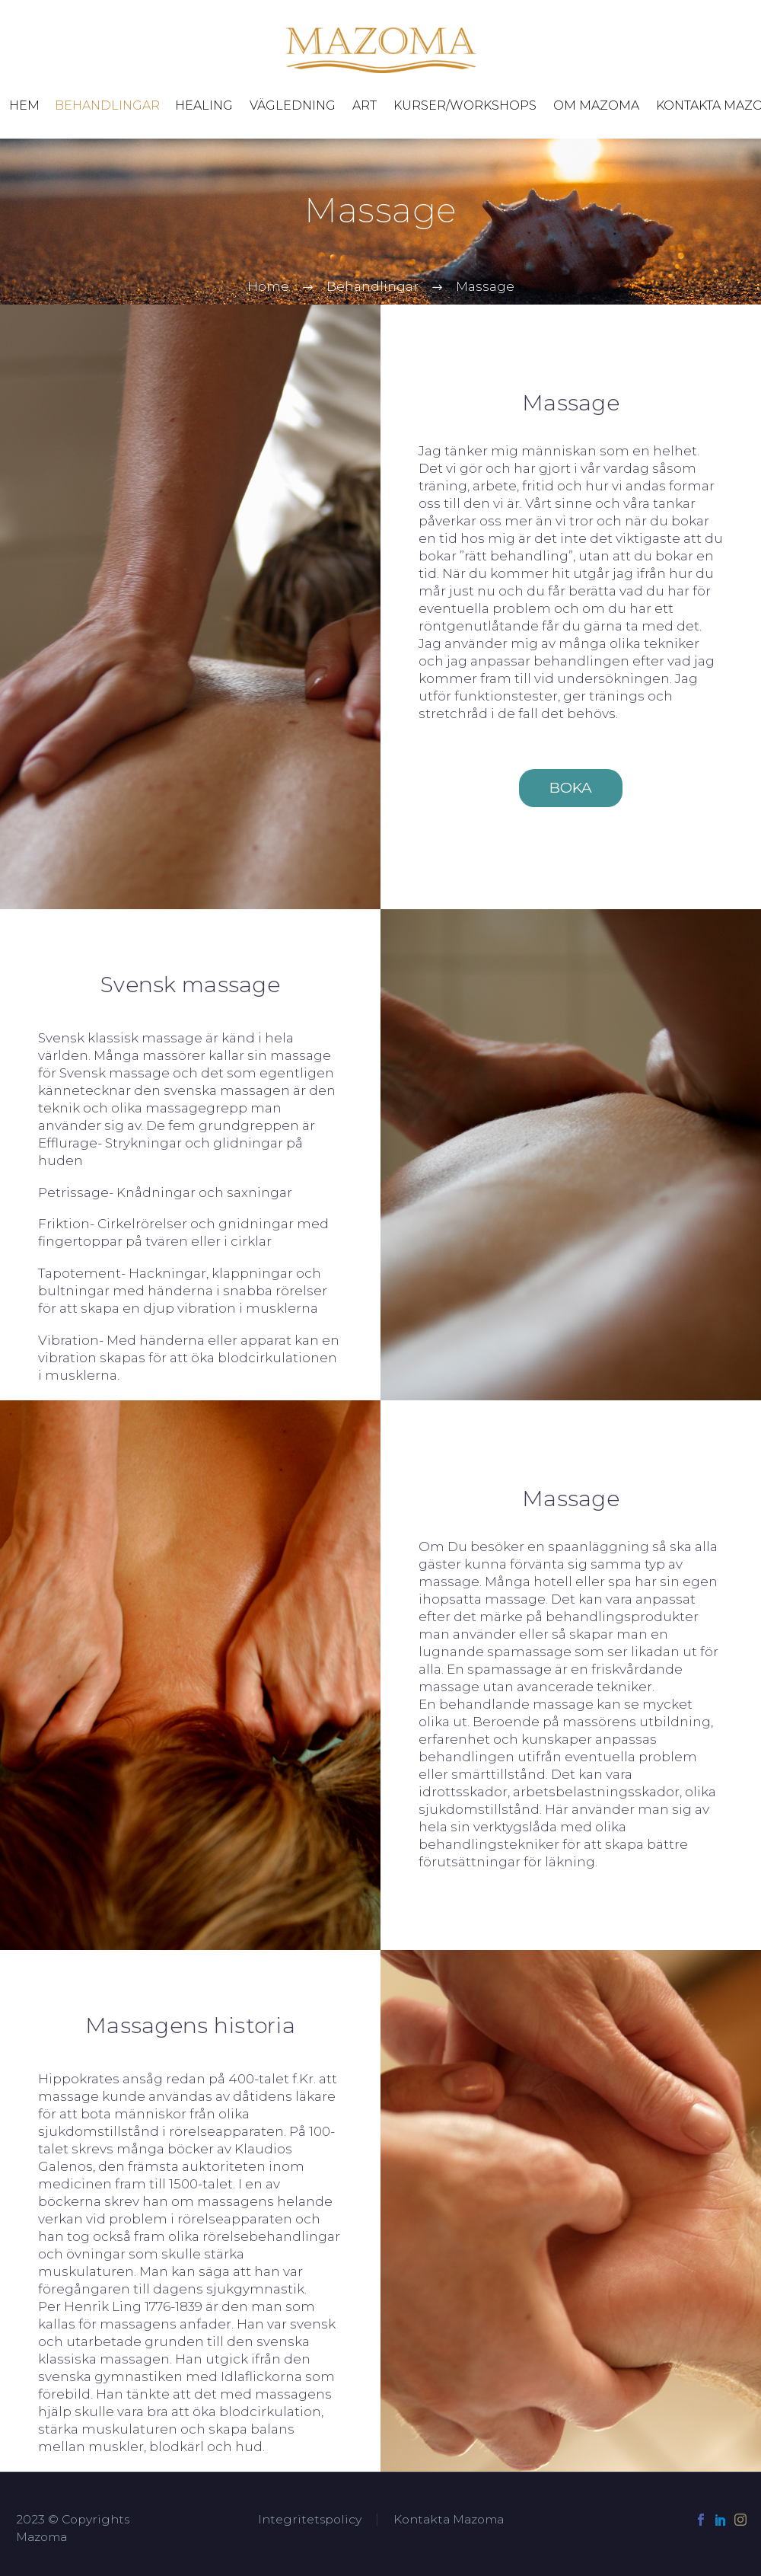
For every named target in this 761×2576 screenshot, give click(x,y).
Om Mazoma (596, 105)
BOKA (570, 787)
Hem (24, 105)
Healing (204, 105)
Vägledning (293, 105)
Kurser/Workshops (465, 105)
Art (364, 105)
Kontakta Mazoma (448, 2520)
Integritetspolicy (309, 2520)
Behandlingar (107, 105)
